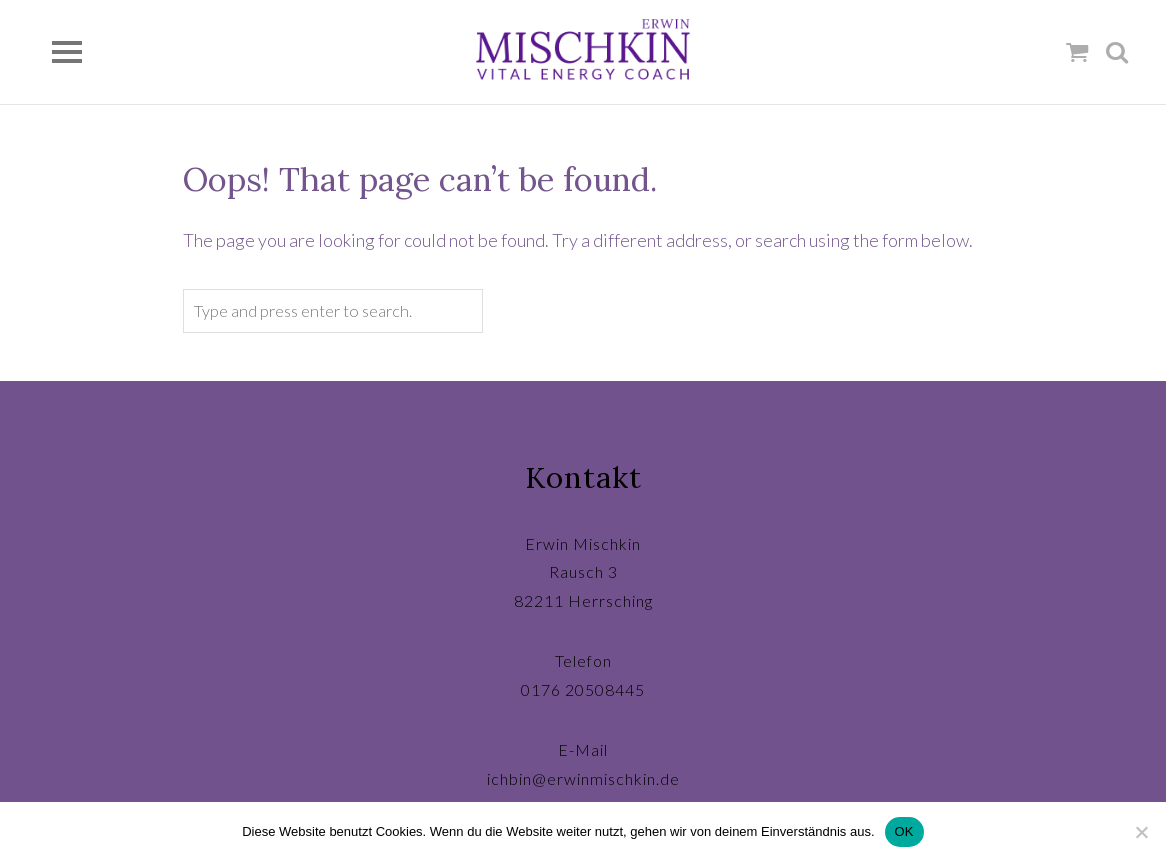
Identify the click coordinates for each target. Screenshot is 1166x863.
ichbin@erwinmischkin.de (583, 778)
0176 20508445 (583, 689)
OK (904, 831)
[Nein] (1141, 832)
